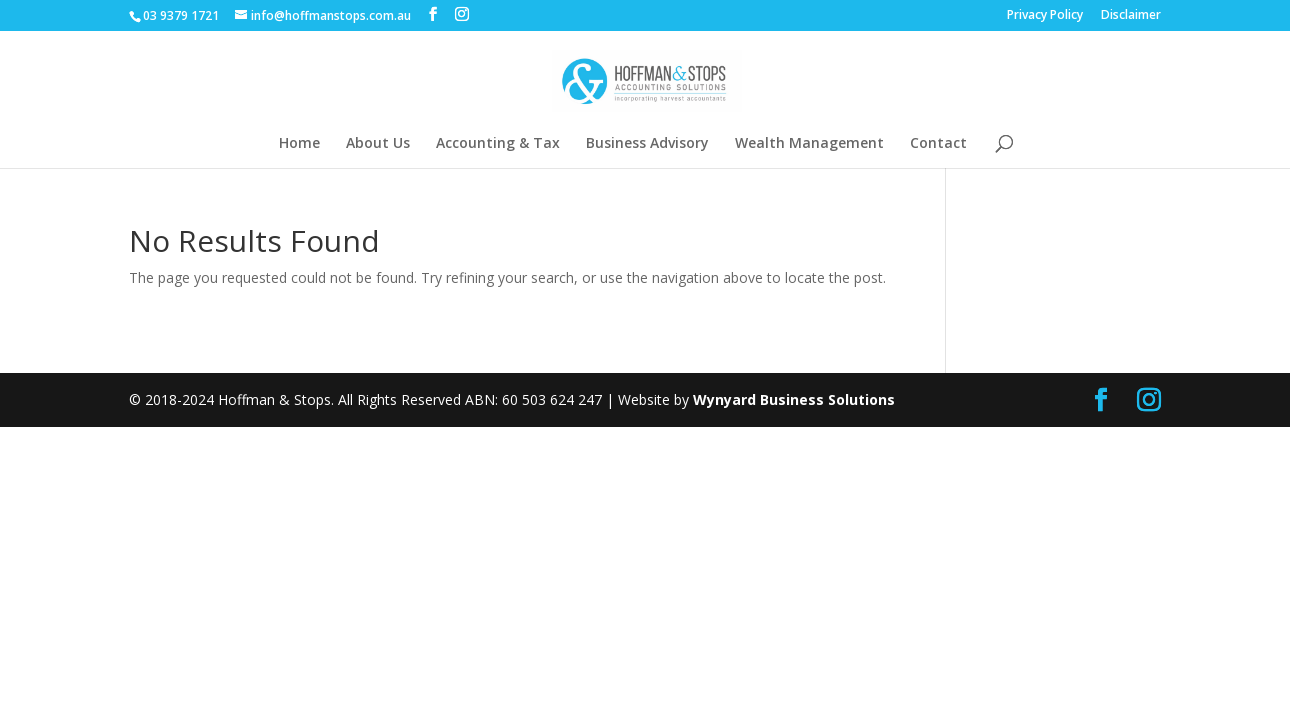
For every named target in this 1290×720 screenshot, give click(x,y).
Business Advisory (647, 144)
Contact (938, 144)
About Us (378, 144)
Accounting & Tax (498, 144)
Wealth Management (809, 144)
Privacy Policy (1045, 16)
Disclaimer (1131, 16)
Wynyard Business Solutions (794, 399)
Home (299, 144)
